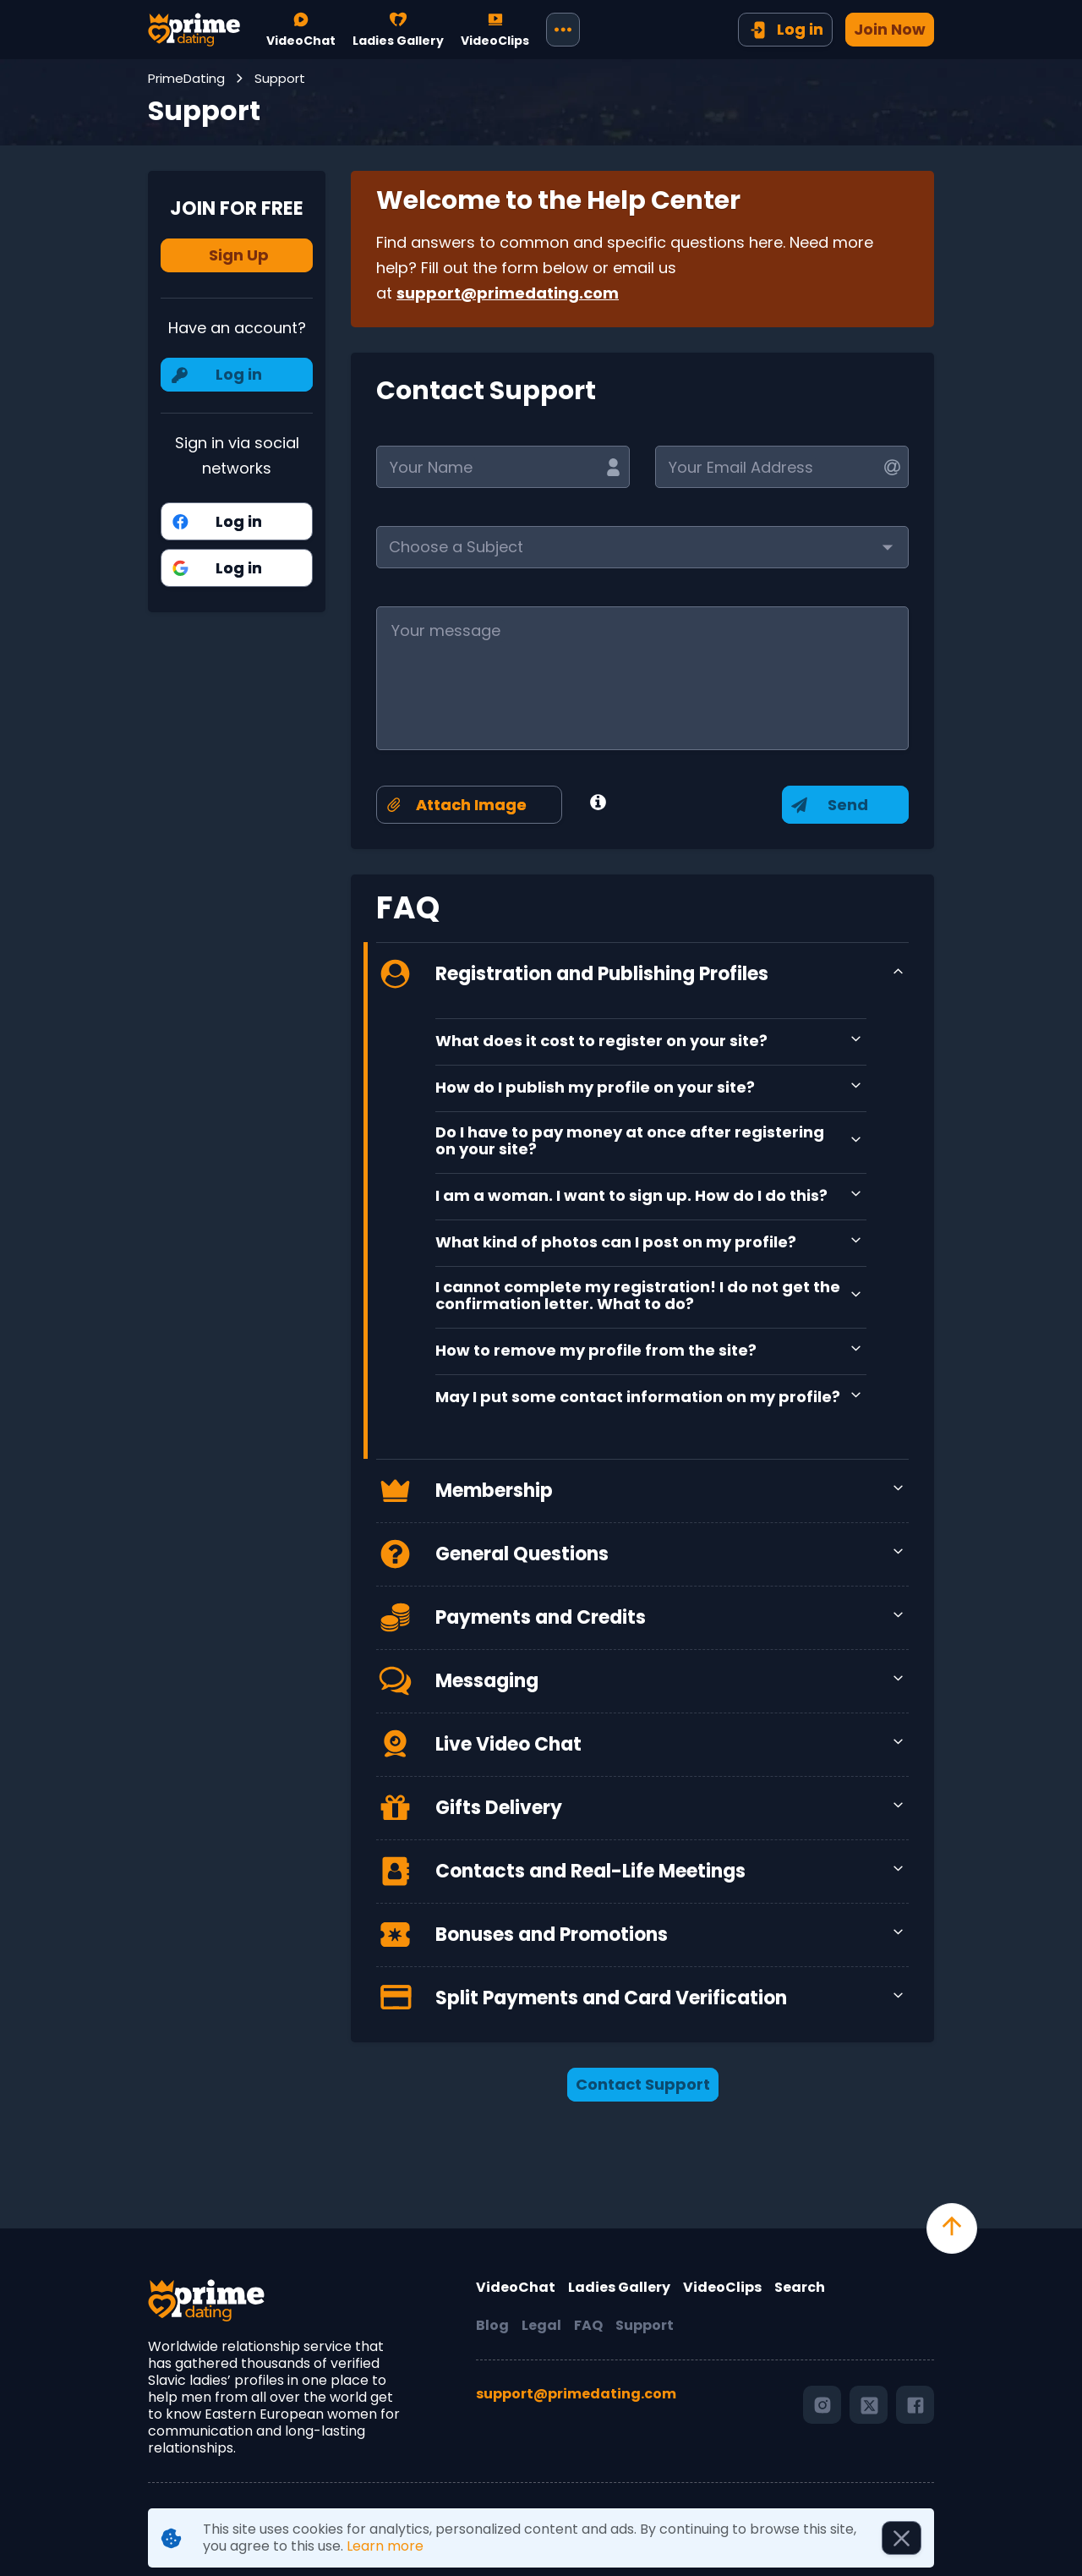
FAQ (588, 2325)
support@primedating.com (507, 293)
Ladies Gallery (619, 2287)
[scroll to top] (951, 2228)
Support (644, 2325)
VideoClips (722, 2287)
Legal (541, 2325)
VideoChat (515, 2287)
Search (799, 2287)
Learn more (385, 2546)
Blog (492, 2325)
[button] (642, 547)
